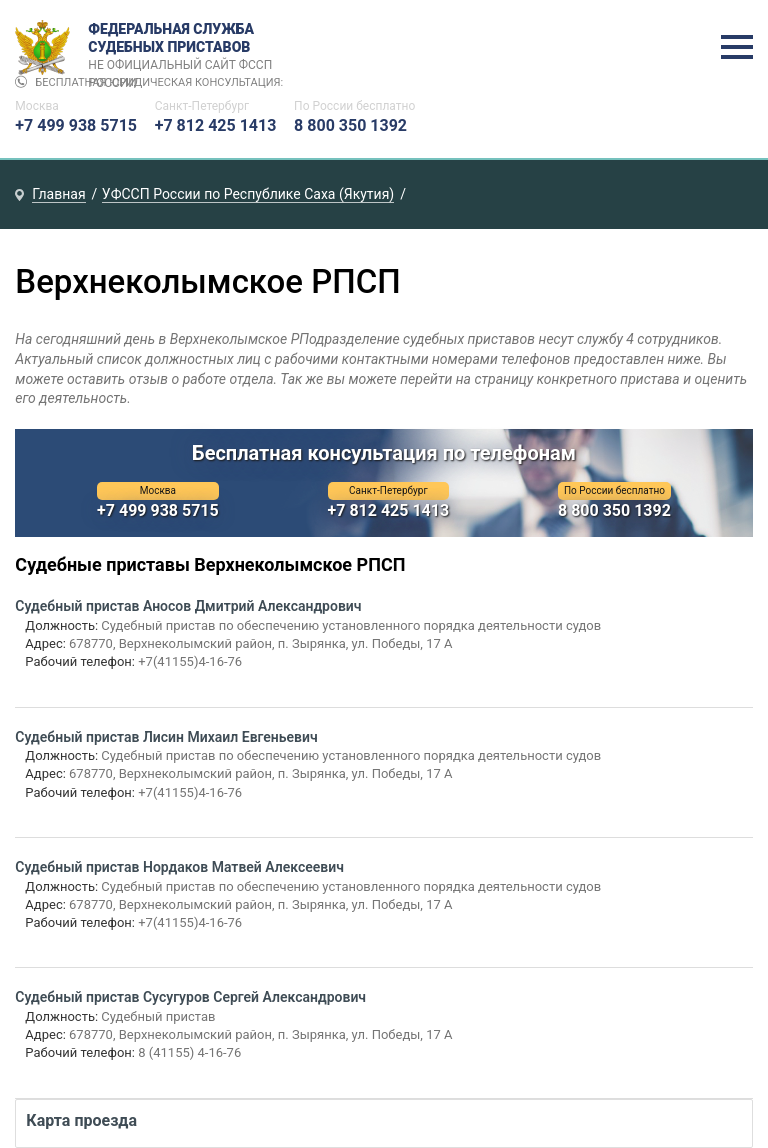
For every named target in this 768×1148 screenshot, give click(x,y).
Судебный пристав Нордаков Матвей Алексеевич (179, 867)
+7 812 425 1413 (216, 125)
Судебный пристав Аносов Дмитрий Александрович (188, 606)
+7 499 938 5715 (76, 125)
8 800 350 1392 (350, 125)
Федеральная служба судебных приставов (186, 48)
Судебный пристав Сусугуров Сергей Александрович (190, 997)
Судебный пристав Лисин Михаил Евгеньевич (166, 737)
